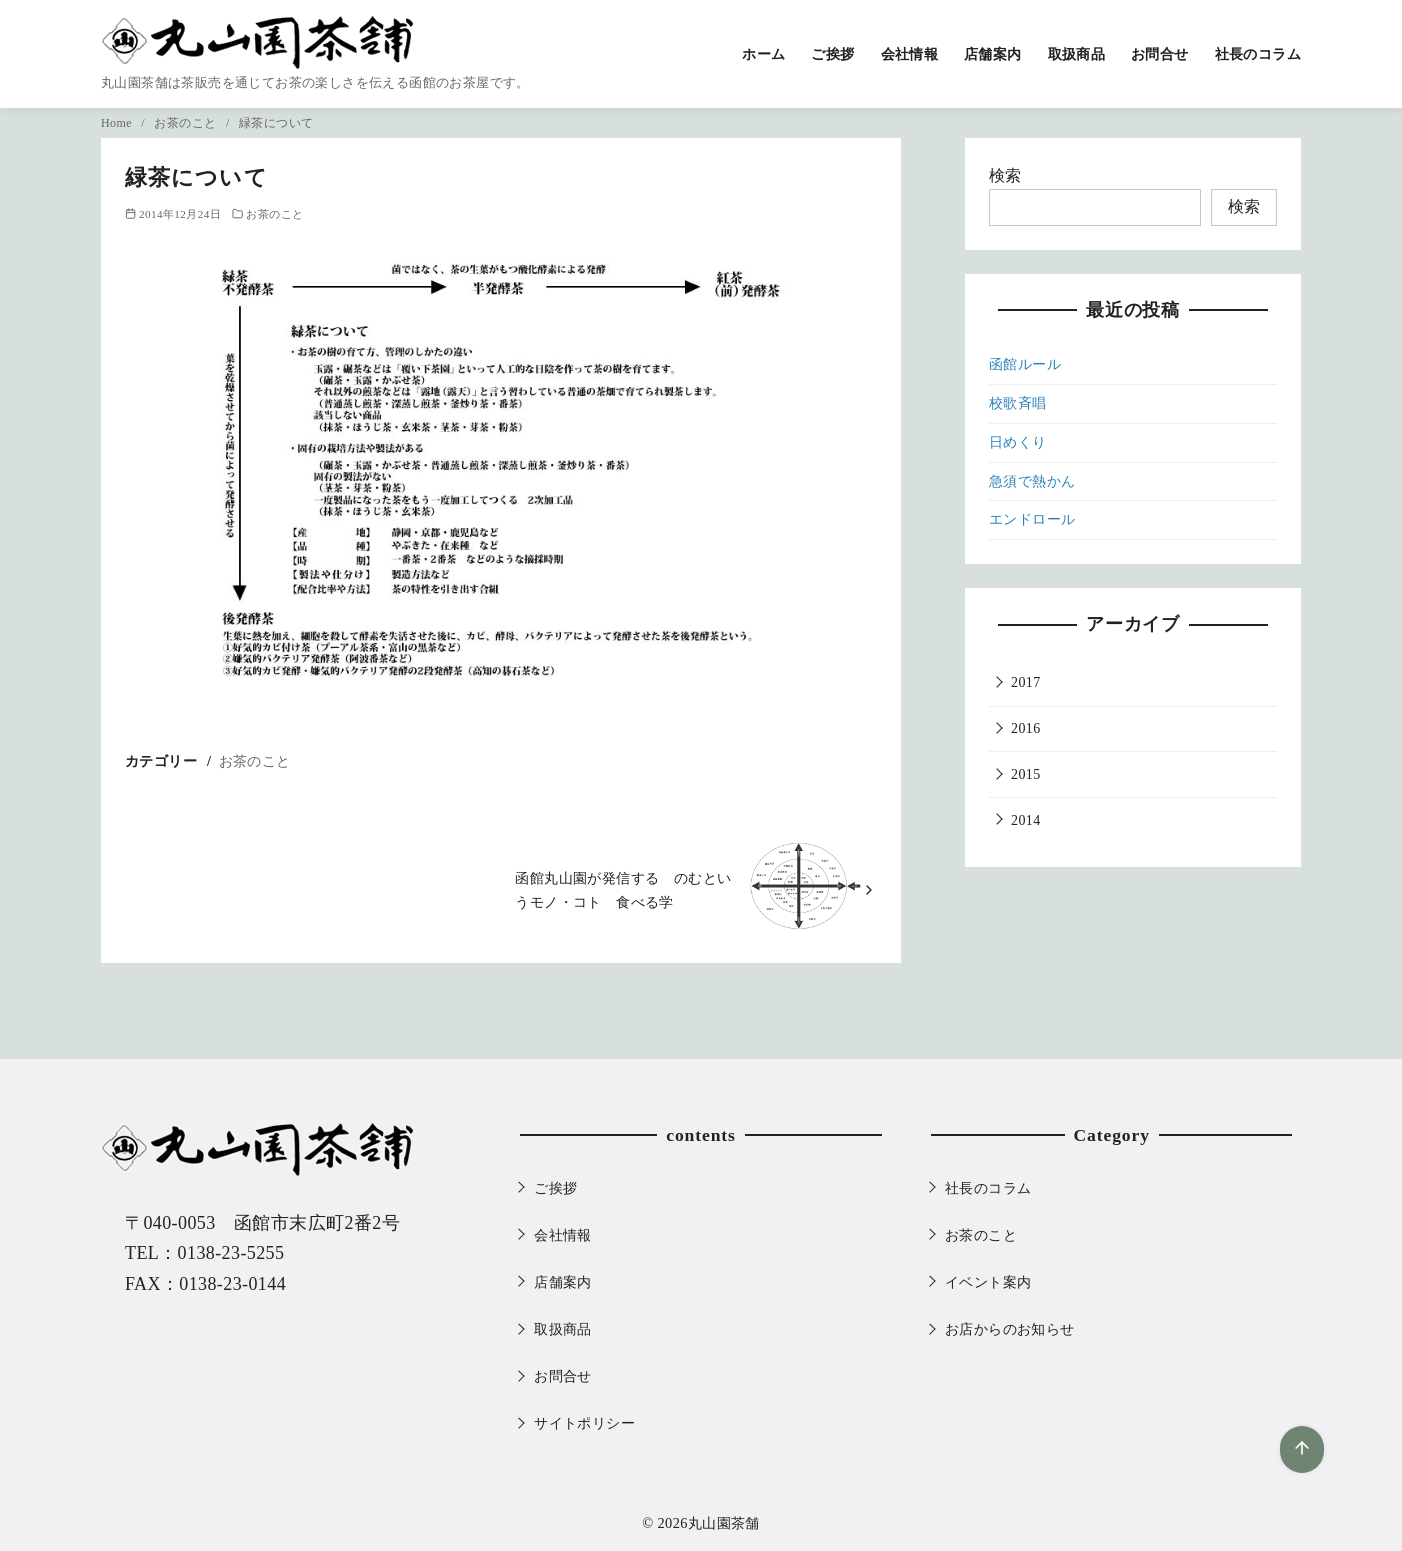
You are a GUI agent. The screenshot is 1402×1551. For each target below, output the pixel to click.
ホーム (763, 54)
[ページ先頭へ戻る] (1302, 1449)
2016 (1026, 728)
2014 (1026, 820)
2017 (1026, 682)
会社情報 (910, 54)
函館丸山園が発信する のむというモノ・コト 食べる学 (623, 890)
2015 (1026, 774)
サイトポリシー (584, 1423)
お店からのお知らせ (1010, 1329)
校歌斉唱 (1018, 403)
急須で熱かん (1032, 481)
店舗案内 (993, 54)
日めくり (1018, 442)
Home (118, 123)
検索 (1005, 175)
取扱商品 (1077, 54)
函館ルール (1025, 364)
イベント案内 (988, 1282)
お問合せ (1160, 54)
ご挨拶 (832, 54)
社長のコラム (1258, 54)
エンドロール (1032, 519)
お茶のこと (186, 123)
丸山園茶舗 (724, 1523)
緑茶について (276, 123)
